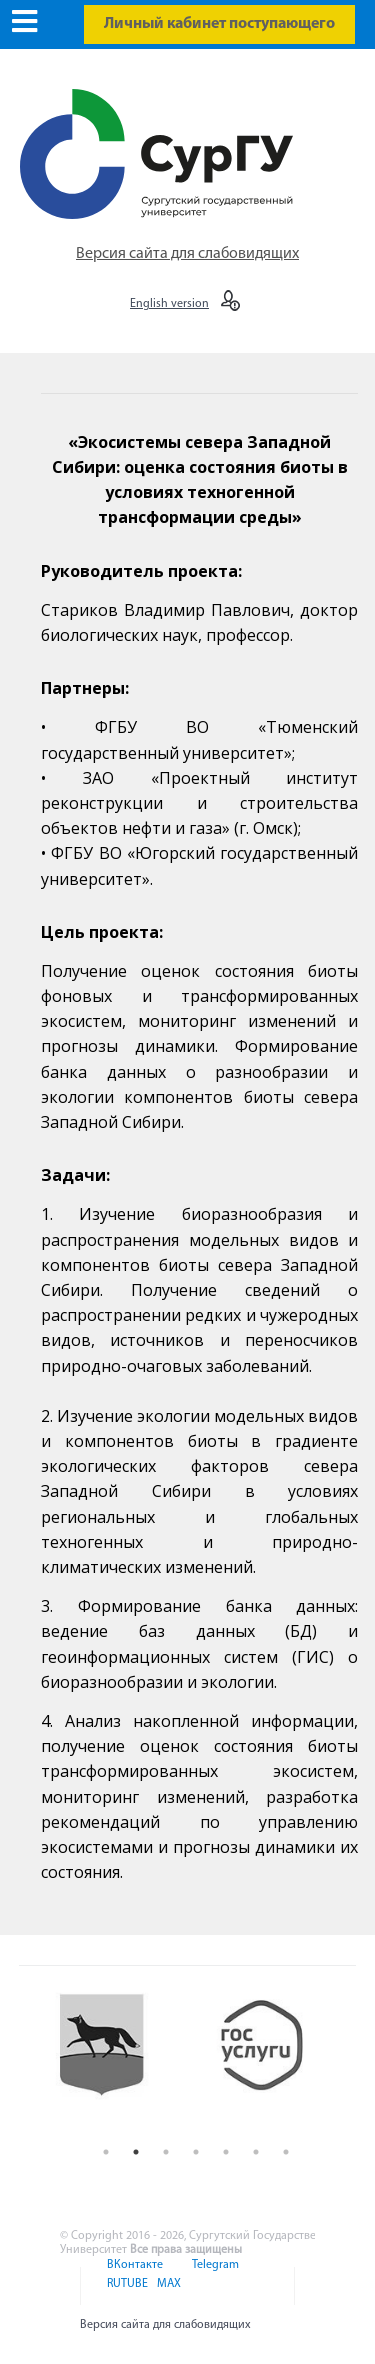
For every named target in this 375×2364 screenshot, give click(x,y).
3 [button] (166, 2152)
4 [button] (196, 2152)
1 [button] (106, 2152)
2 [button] (136, 2152)
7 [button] (286, 2152)
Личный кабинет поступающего (219, 24)
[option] (116, 2061)
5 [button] (226, 2152)
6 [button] (256, 2152)
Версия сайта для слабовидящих (187, 254)
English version (169, 304)
